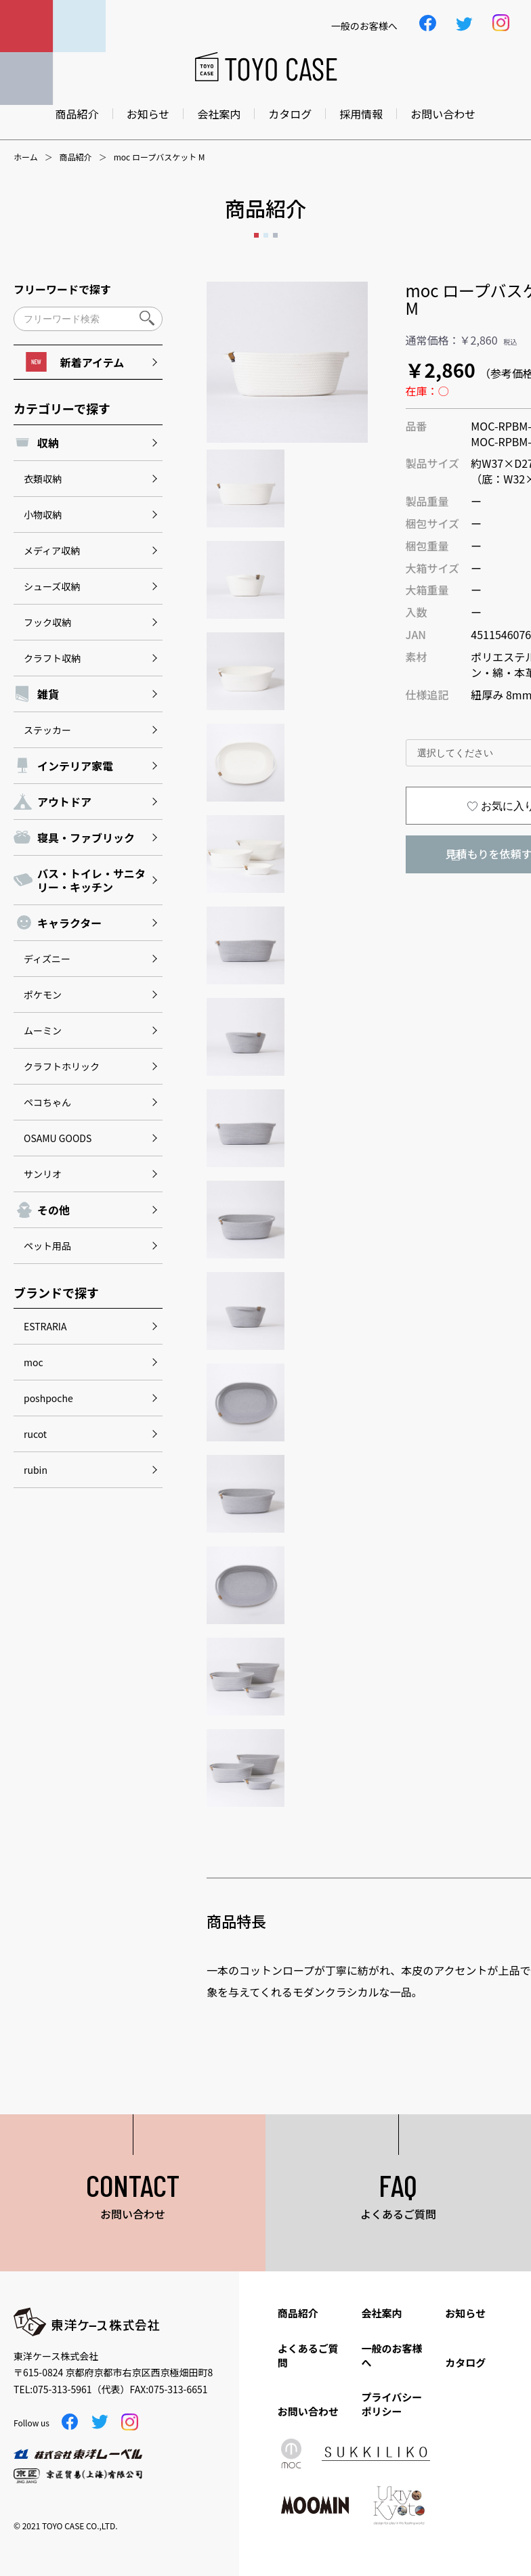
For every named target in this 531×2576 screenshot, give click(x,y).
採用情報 (361, 113)
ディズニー (47, 958)
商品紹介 (77, 113)
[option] (287, 362)
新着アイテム (75, 362)
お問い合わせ (442, 113)
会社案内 (218, 113)
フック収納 (47, 622)
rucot (35, 1434)
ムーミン (43, 1030)
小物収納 (43, 514)
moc (33, 1362)
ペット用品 (47, 1245)
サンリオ (43, 1174)
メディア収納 (52, 550)
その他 (53, 1210)
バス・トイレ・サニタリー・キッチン (91, 880)
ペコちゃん (47, 1102)
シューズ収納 (52, 586)
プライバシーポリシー (392, 2404)
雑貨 (48, 694)
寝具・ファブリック (86, 837)
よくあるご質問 (308, 2355)
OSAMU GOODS (57, 1138)
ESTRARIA (45, 1326)
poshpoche (48, 1398)
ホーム (26, 157)
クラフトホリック (62, 1066)
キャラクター (69, 923)
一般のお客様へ (392, 2355)
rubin (35, 1470)
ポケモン (43, 994)
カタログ (290, 113)
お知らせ (148, 113)
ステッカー (47, 730)
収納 (48, 443)
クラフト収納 (52, 658)
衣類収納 (43, 478)
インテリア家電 (75, 766)
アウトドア (64, 801)
